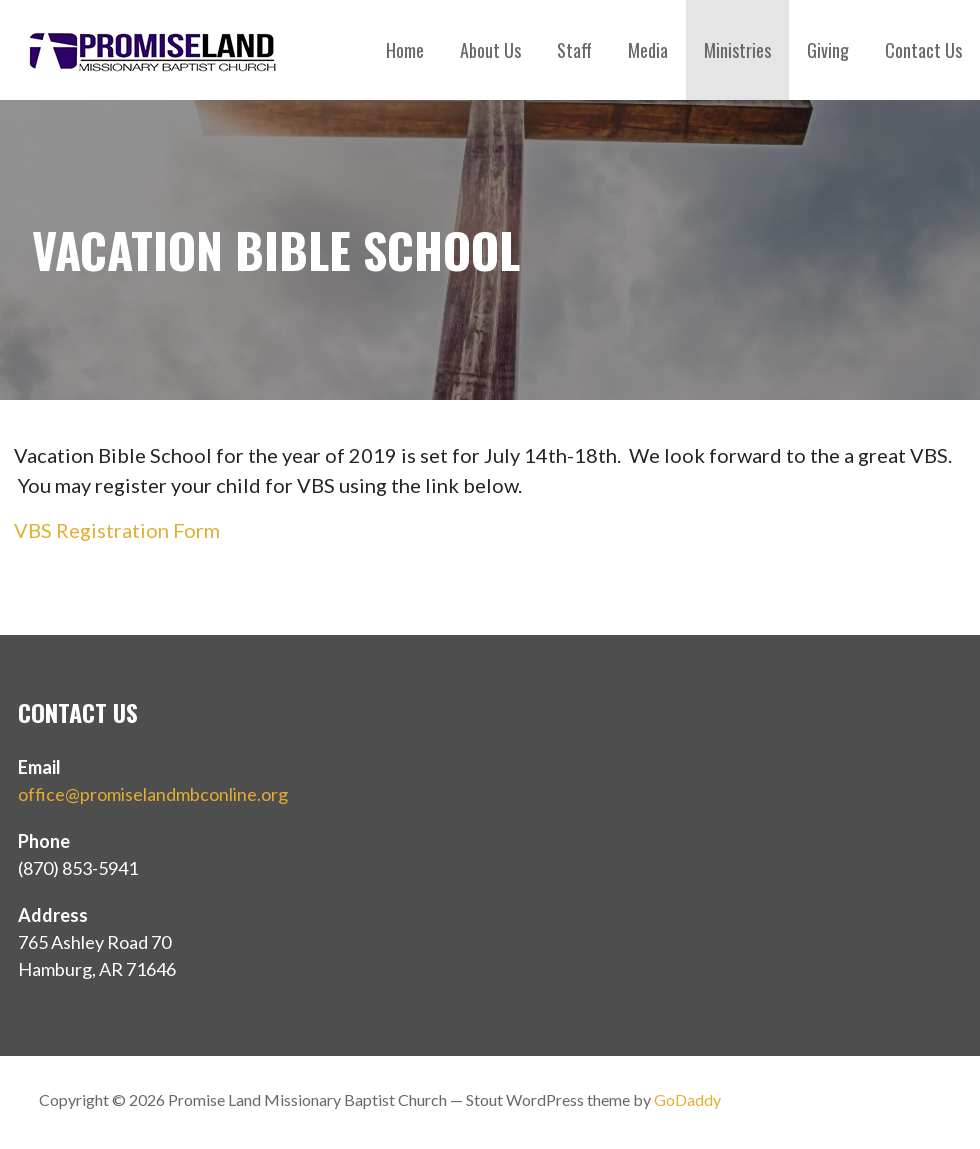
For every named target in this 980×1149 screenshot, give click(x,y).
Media (648, 50)
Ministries (737, 50)
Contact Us (923, 50)
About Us (490, 50)
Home (405, 50)
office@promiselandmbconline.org (153, 794)
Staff (574, 50)
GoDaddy (687, 1099)
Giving (828, 50)
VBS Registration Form (117, 530)
